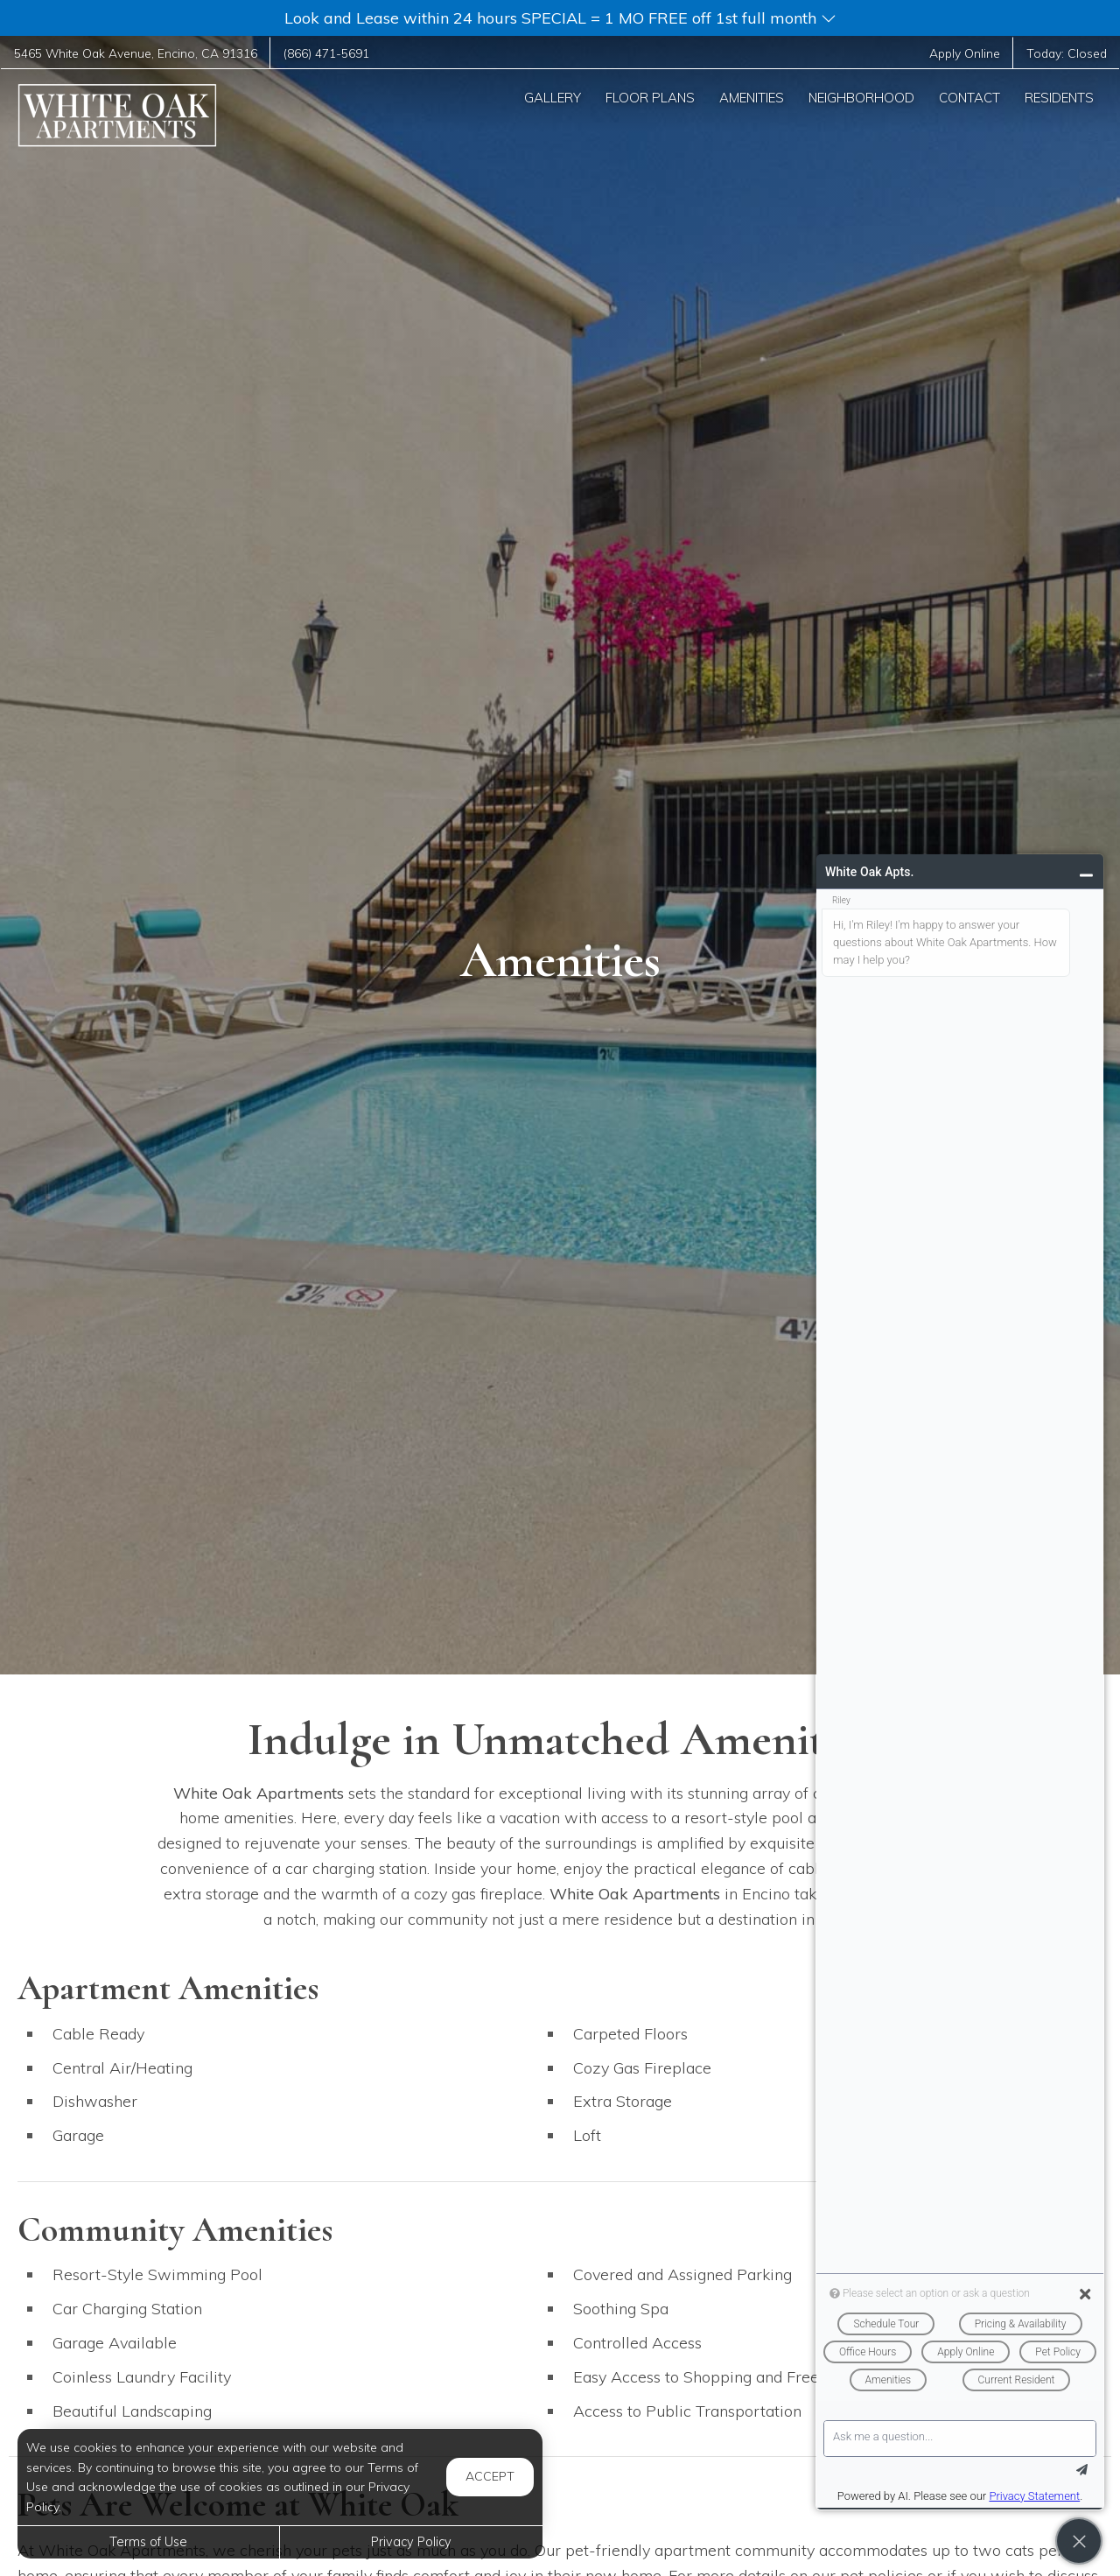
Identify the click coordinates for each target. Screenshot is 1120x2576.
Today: (1066, 53)
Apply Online (964, 53)
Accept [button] (490, 2476)
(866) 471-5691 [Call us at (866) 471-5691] (326, 53)
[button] (560, 18)
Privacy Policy (411, 2542)
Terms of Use (148, 2542)
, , (135, 53)
